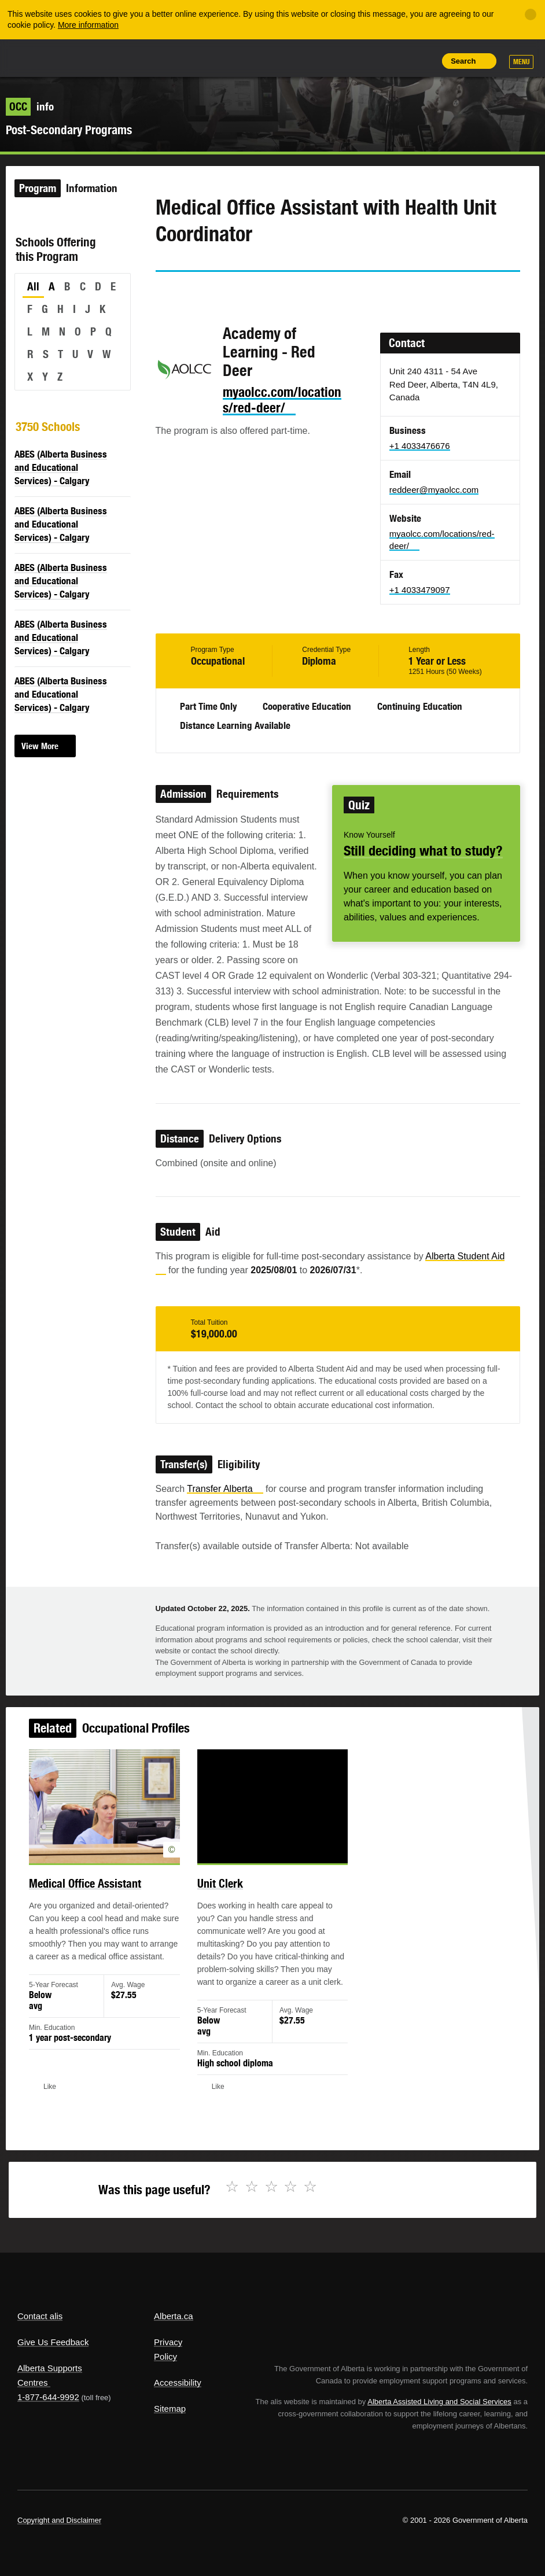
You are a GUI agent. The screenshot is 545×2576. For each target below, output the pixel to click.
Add (371, 61)
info (30, 106)
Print (423, 61)
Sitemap (170, 2408)
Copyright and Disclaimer (59, 2520)
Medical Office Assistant (100, 1896)
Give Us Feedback (53, 2342)
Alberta (39, 57)
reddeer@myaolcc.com (433, 490)
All (33, 286)
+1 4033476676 (419, 446)
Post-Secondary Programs (69, 130)
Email (263, 292)
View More (39, 746)
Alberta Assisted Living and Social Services (439, 2401)
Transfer (225, 1489)
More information (88, 25)
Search (463, 61)
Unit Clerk (224, 1896)
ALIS (95, 57)
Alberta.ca (173, 2316)
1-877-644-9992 (48, 2397)
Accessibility (177, 2382)
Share (345, 61)
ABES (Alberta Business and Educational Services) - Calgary (60, 467)
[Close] (530, 14)
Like (397, 60)
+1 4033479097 (419, 590)
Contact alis (39, 2316)
